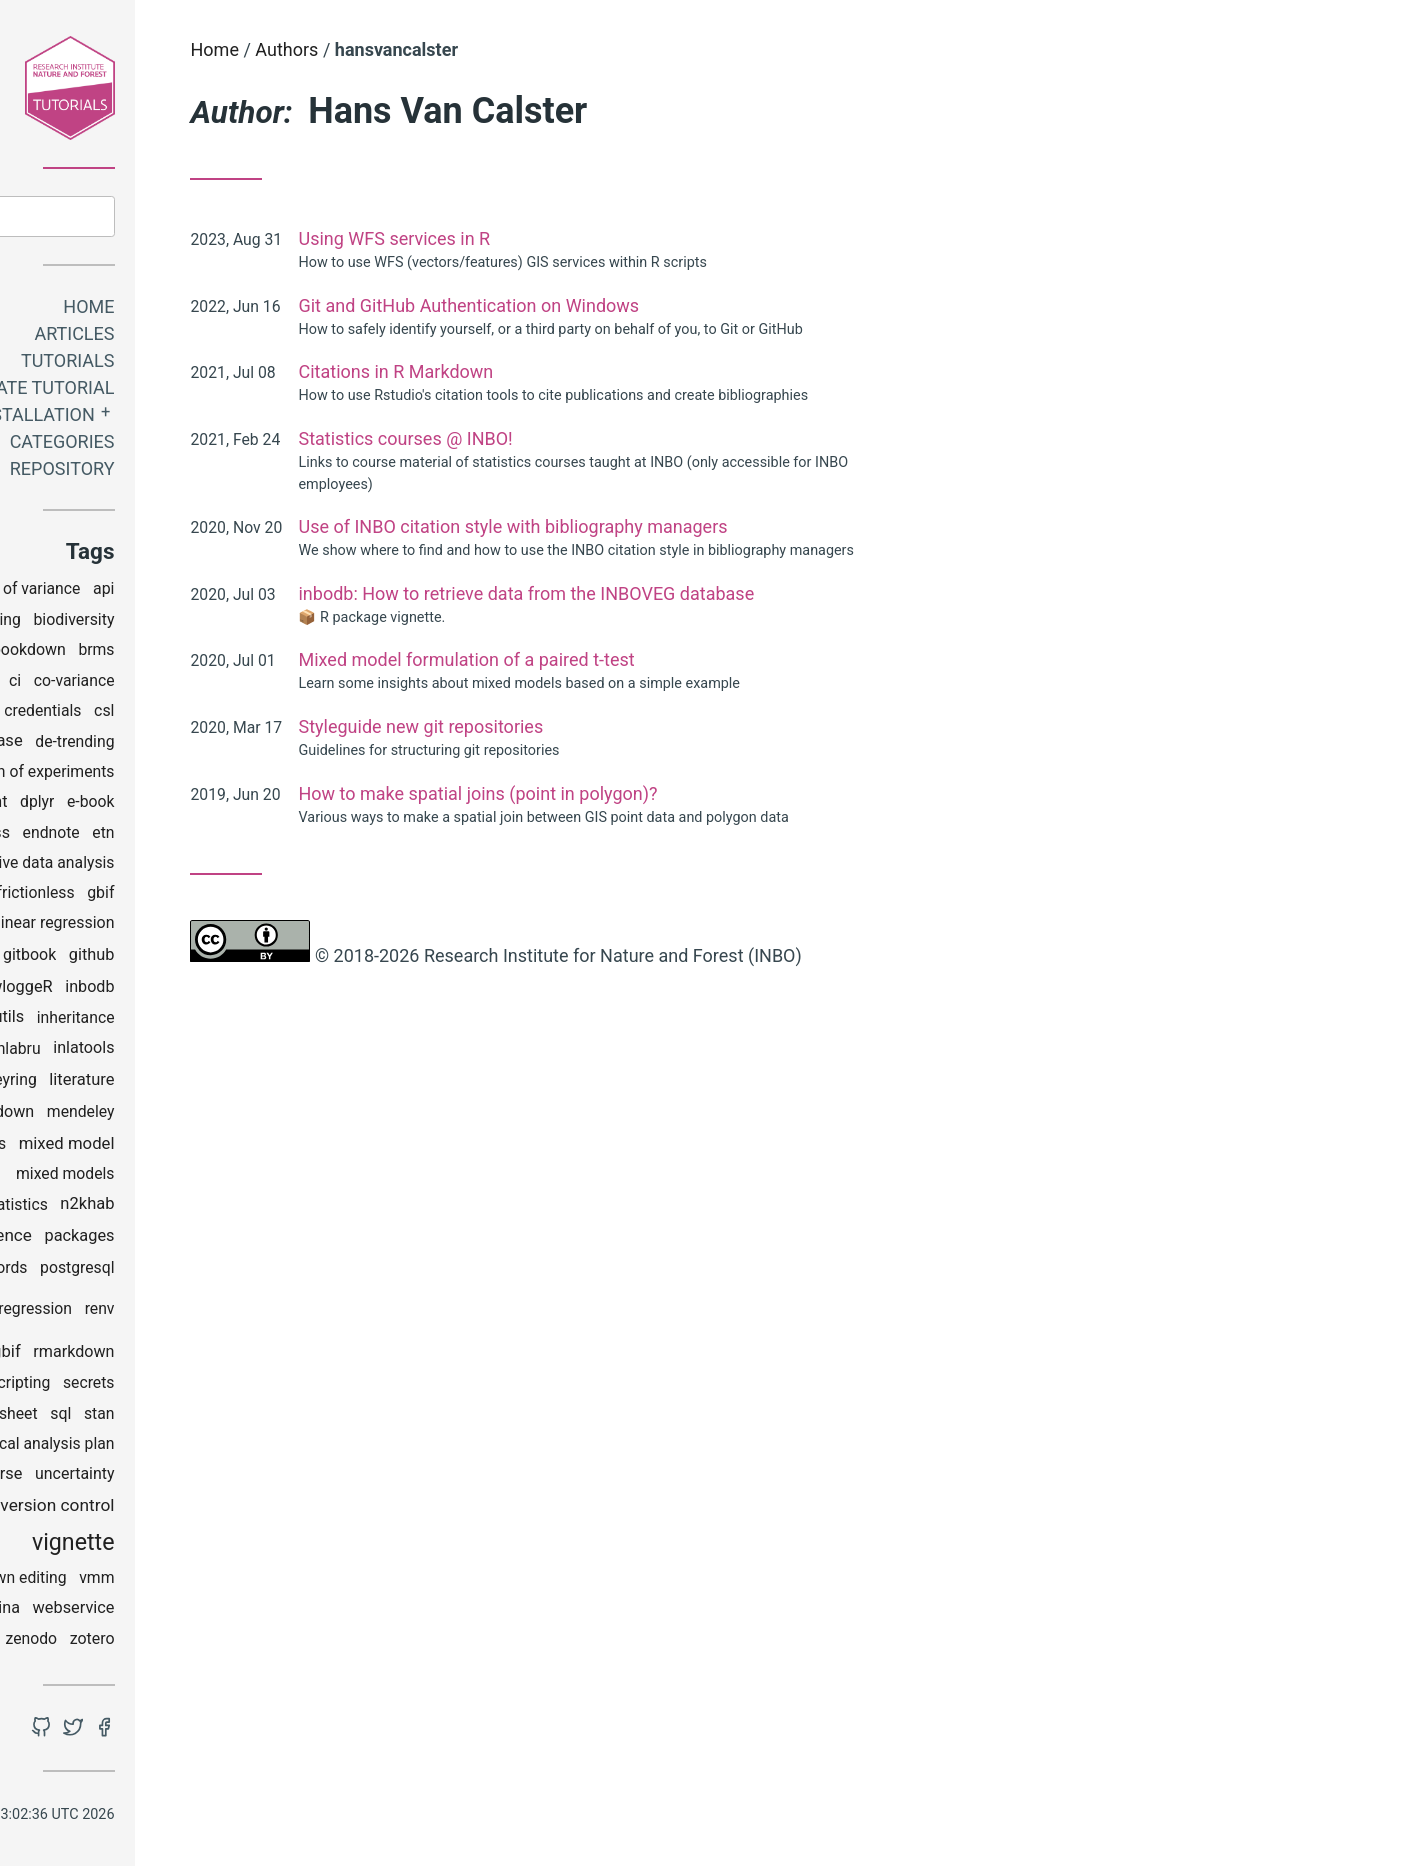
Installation (197, 418)
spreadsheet (159, 1417)
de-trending (240, 744)
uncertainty (241, 1477)
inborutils (156, 1020)
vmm (262, 1581)
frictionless (201, 896)
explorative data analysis (194, 866)
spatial (80, 1417)
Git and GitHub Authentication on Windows (634, 305)
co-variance (239, 683)
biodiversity (239, 623)
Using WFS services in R (560, 238)
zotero (257, 1642)
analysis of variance (176, 592)
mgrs (153, 1146)
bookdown (194, 653)
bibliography (79, 623)
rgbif (169, 1355)
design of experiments (202, 775)
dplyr (203, 805)
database (154, 744)
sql (226, 1416)
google (62, 990)
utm (140, 1509)
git (146, 958)
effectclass (136, 835)
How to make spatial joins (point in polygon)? (643, 793)
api (270, 592)
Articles (240, 337)
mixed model (232, 1147)
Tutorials (233, 364)
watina (162, 1611)
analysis (64, 592)
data (91, 744)
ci (180, 683)
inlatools (249, 1051)
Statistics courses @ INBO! (571, 438)
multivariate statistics (137, 1208)
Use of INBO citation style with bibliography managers (678, 526)
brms (262, 653)
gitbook (195, 958)
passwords (154, 1270)
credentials (208, 714)
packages (245, 1239)
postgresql (243, 1270)
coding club (116, 714)
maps (90, 1115)
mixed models (231, 1177)
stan (264, 1417)
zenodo (197, 1642)
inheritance (241, 1021)
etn (269, 836)
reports (113, 1354)
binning (160, 623)
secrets (254, 1386)
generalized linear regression (178, 926)
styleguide (73, 1477)
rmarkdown (239, 1354)
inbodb (255, 990)
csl (270, 714)
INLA (127, 1051)
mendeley (246, 1115)
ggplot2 (60, 958)
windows (127, 1642)
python (104, 1312)
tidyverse (155, 1477)
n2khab (253, 1207)
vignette (238, 1546)
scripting (185, 1386)
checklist (130, 683)
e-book (257, 805)
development (126, 805)
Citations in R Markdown (561, 371)
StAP (86, 1447)
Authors (452, 49)
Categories (227, 445)
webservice (239, 1611)
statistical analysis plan (198, 1447)
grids (116, 990)
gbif (266, 896)
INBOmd (78, 1020)
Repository (227, 472)
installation (96, 1083)
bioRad (120, 653)
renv (265, 1312)
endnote (216, 836)
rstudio (116, 1385)
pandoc (77, 1270)
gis (112, 957)
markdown (162, 1115)
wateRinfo (89, 1611)
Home (254, 310)
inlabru (182, 1051)
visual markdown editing (147, 1581)
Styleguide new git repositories (586, 726)
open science (147, 1239)
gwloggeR (182, 989)
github (257, 957)
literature (247, 1082)
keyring (177, 1083)
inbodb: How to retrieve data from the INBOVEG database (692, 593)
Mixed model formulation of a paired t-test (632, 659)
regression (201, 1312)
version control (223, 1508)
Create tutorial (204, 391)
